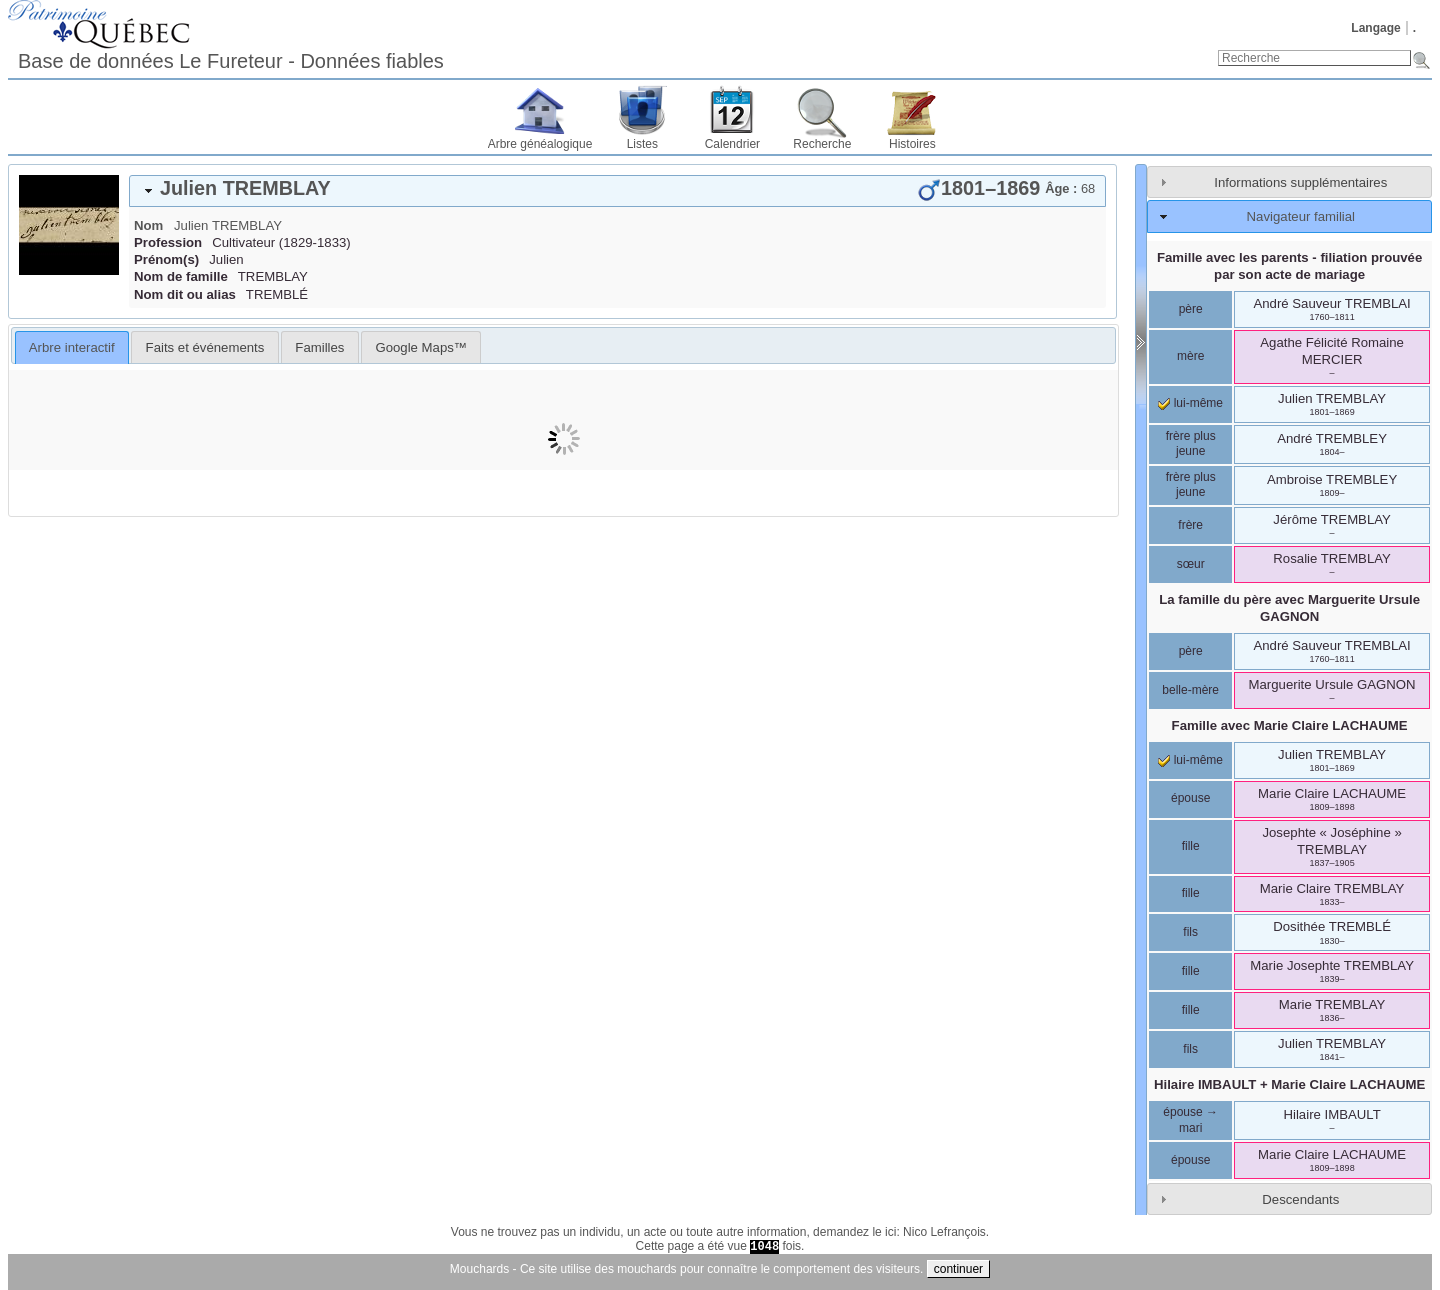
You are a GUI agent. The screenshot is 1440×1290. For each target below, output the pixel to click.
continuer (958, 1269)
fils (1190, 932)
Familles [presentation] (319, 347)
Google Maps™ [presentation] (421, 347)
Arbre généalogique (540, 144)
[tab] (617, 191)
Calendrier (732, 144)
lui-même (1190, 403)
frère (1190, 525)
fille (1191, 846)
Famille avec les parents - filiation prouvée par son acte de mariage (1289, 266)
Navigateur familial (1301, 216)
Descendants (1300, 1199)
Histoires (912, 144)
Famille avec (1290, 725)
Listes (642, 144)
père (1191, 309)
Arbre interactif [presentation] (72, 347)
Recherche (822, 144)
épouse (1190, 798)
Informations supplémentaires (1300, 182)
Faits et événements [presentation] (205, 347)
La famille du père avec (1289, 608)
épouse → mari (1190, 1120)
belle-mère (1190, 690)
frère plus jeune (1191, 444)
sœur (1191, 564)
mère (1190, 356)
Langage (1375, 28)
